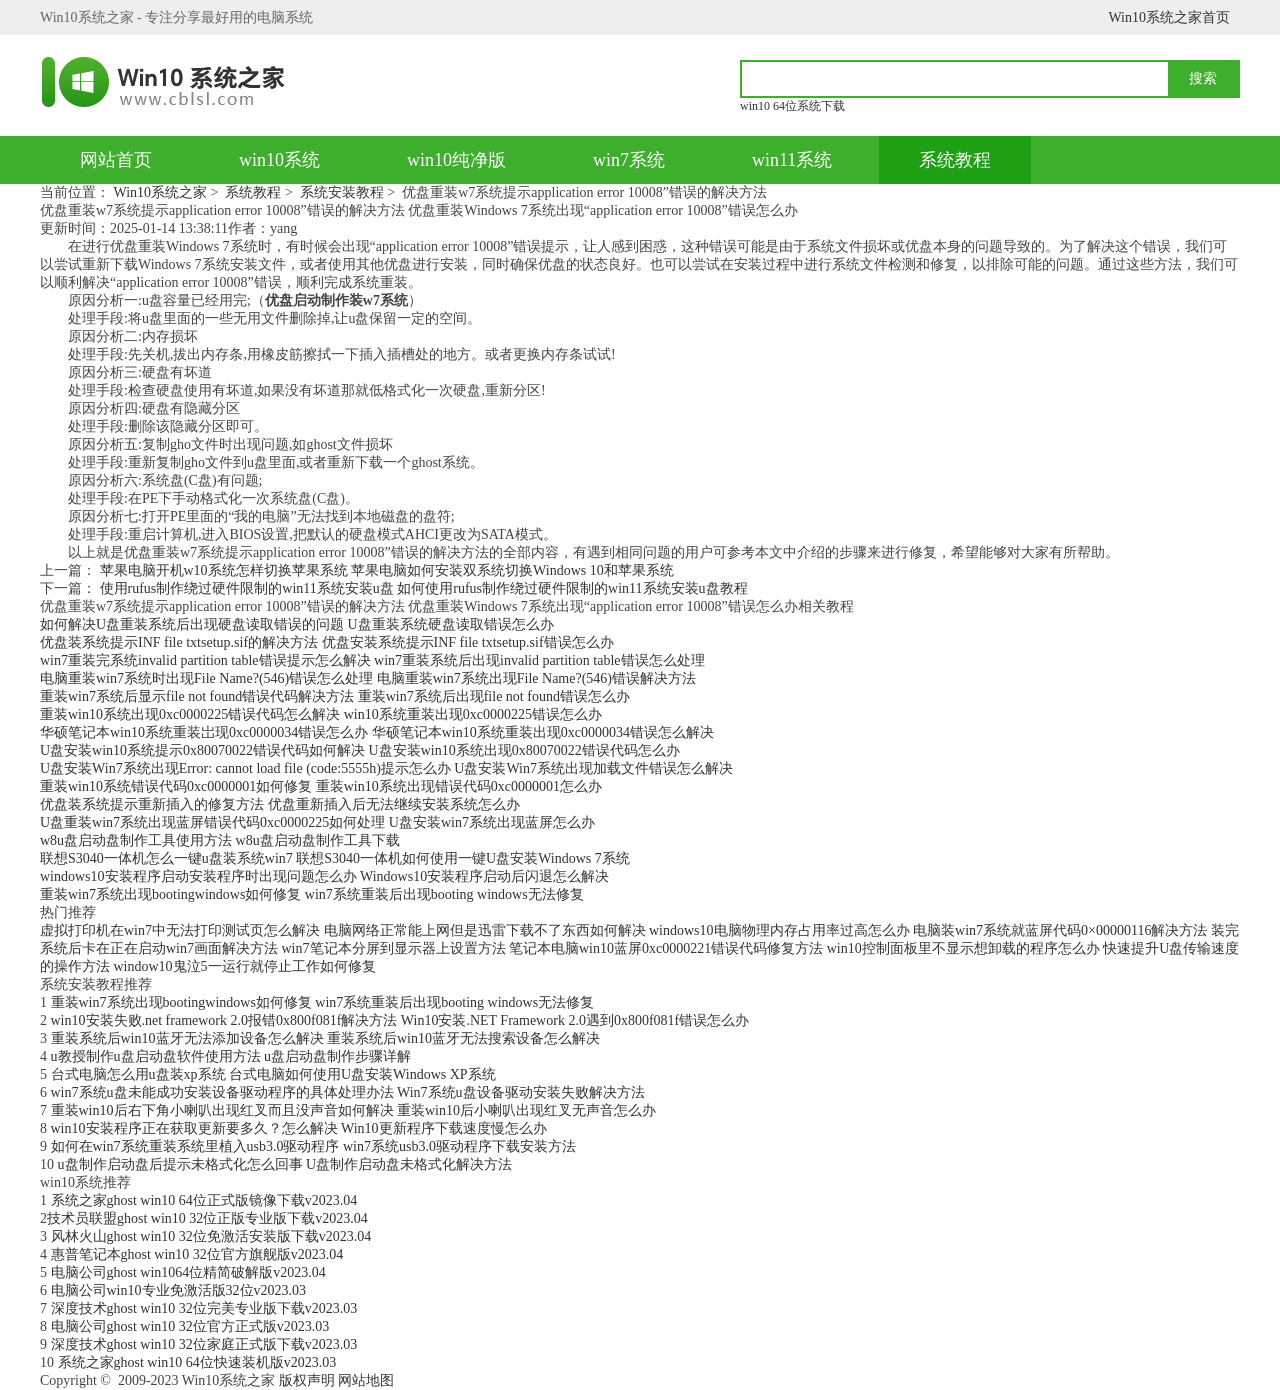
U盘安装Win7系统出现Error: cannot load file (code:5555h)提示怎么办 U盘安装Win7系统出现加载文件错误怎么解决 (386, 768)
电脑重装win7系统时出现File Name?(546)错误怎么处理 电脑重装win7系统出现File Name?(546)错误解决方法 (368, 678)
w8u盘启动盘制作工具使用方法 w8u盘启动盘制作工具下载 (220, 840)
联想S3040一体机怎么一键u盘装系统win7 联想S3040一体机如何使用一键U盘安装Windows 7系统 (335, 858)
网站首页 (116, 160)
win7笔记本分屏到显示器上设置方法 (394, 948)
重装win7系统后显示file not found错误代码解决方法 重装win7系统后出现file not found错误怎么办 (335, 696)
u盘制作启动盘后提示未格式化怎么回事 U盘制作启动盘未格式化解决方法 (285, 1164)
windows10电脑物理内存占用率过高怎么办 (779, 930)
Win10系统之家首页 (1169, 17)
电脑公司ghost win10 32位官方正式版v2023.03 (190, 1326)
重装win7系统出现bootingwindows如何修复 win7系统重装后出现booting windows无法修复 (312, 894)
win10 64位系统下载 (792, 106)
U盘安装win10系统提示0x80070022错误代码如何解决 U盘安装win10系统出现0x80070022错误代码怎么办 (360, 750)
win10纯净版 (456, 160)
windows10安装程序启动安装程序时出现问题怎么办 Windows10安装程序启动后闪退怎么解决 (324, 876)
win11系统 (792, 160)
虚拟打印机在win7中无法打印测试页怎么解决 (180, 930)
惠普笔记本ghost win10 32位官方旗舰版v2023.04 (197, 1254)
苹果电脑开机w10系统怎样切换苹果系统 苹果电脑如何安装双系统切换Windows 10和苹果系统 (387, 570)
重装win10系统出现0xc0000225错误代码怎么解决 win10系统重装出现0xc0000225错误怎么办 (321, 714)
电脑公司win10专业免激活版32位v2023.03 (179, 1290)
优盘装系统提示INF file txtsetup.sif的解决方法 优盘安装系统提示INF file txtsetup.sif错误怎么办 (327, 642)
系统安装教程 (342, 192)
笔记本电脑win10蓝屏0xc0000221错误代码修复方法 (666, 948)
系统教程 (955, 160)
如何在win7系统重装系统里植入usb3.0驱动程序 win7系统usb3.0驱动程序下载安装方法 (313, 1146)
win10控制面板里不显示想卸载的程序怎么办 (963, 948)
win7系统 (629, 160)
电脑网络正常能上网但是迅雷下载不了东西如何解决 (485, 930)
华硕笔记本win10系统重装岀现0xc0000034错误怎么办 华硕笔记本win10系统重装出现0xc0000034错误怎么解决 (377, 732)
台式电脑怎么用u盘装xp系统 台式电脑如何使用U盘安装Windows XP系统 (273, 1074)
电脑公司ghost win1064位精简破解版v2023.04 (188, 1272)
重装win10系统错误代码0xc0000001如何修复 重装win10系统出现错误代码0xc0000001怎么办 (321, 786)
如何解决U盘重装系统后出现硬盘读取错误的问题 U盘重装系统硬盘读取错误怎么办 (297, 624)
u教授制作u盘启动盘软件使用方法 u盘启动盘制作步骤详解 (231, 1056)
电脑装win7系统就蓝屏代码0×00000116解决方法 (1060, 930)
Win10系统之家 (161, 192)
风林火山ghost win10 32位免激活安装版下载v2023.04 (211, 1236)
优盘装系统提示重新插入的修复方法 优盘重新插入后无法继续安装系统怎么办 (280, 804)
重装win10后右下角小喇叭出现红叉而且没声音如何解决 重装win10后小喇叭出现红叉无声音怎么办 (354, 1110)
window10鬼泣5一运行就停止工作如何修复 (245, 966)
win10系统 (279, 160)
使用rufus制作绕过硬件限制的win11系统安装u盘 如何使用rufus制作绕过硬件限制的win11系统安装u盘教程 (424, 588)
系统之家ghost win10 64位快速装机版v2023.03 (197, 1362)
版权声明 (307, 1380)
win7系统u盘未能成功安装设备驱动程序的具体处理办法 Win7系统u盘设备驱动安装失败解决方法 (348, 1092)
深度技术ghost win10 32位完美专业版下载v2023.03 (204, 1308)
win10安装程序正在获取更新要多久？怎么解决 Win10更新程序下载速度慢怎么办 (299, 1128)
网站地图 (366, 1380)
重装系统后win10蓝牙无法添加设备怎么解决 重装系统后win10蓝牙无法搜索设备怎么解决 (326, 1038)
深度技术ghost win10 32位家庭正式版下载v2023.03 (204, 1344)
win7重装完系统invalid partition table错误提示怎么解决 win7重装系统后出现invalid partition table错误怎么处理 (372, 660)
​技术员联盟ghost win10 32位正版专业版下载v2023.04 (207, 1218)
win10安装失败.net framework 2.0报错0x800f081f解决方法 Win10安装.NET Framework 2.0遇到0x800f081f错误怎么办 (400, 1020)
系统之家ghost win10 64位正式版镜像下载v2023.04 (204, 1200)
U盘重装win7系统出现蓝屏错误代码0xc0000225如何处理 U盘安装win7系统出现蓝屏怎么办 (317, 822)
